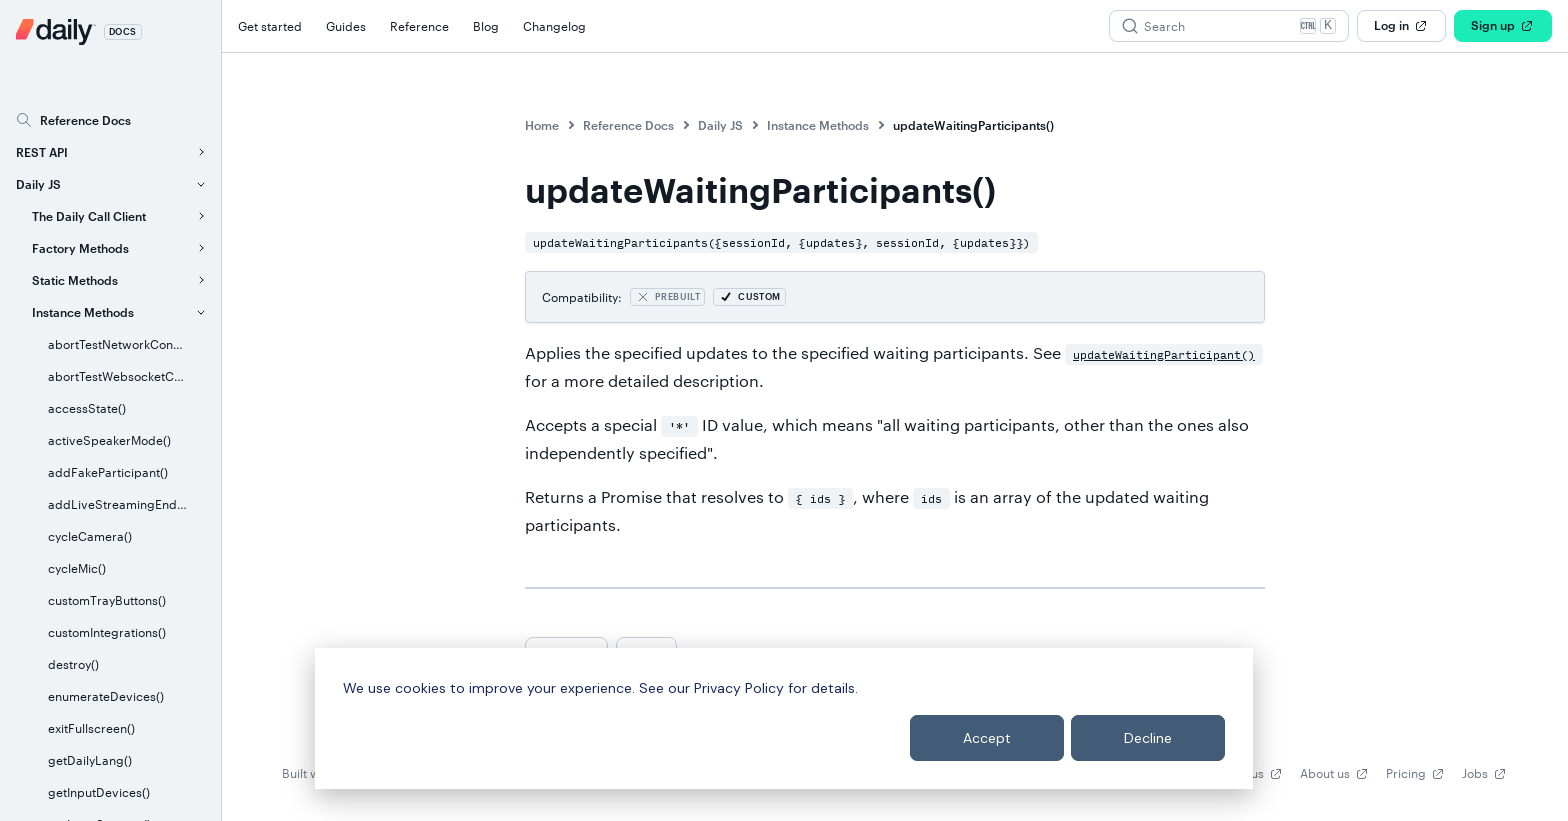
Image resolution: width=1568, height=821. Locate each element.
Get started (270, 26)
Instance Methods (818, 125)
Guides (346, 26)
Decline (1148, 738)
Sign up (1503, 26)
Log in (1401, 26)
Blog (486, 26)
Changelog (554, 26)
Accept (987, 738)
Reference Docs (628, 125)
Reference (419, 26)
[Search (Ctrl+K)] (1229, 26)
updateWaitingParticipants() (973, 125)
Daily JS (720, 125)
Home (542, 125)
